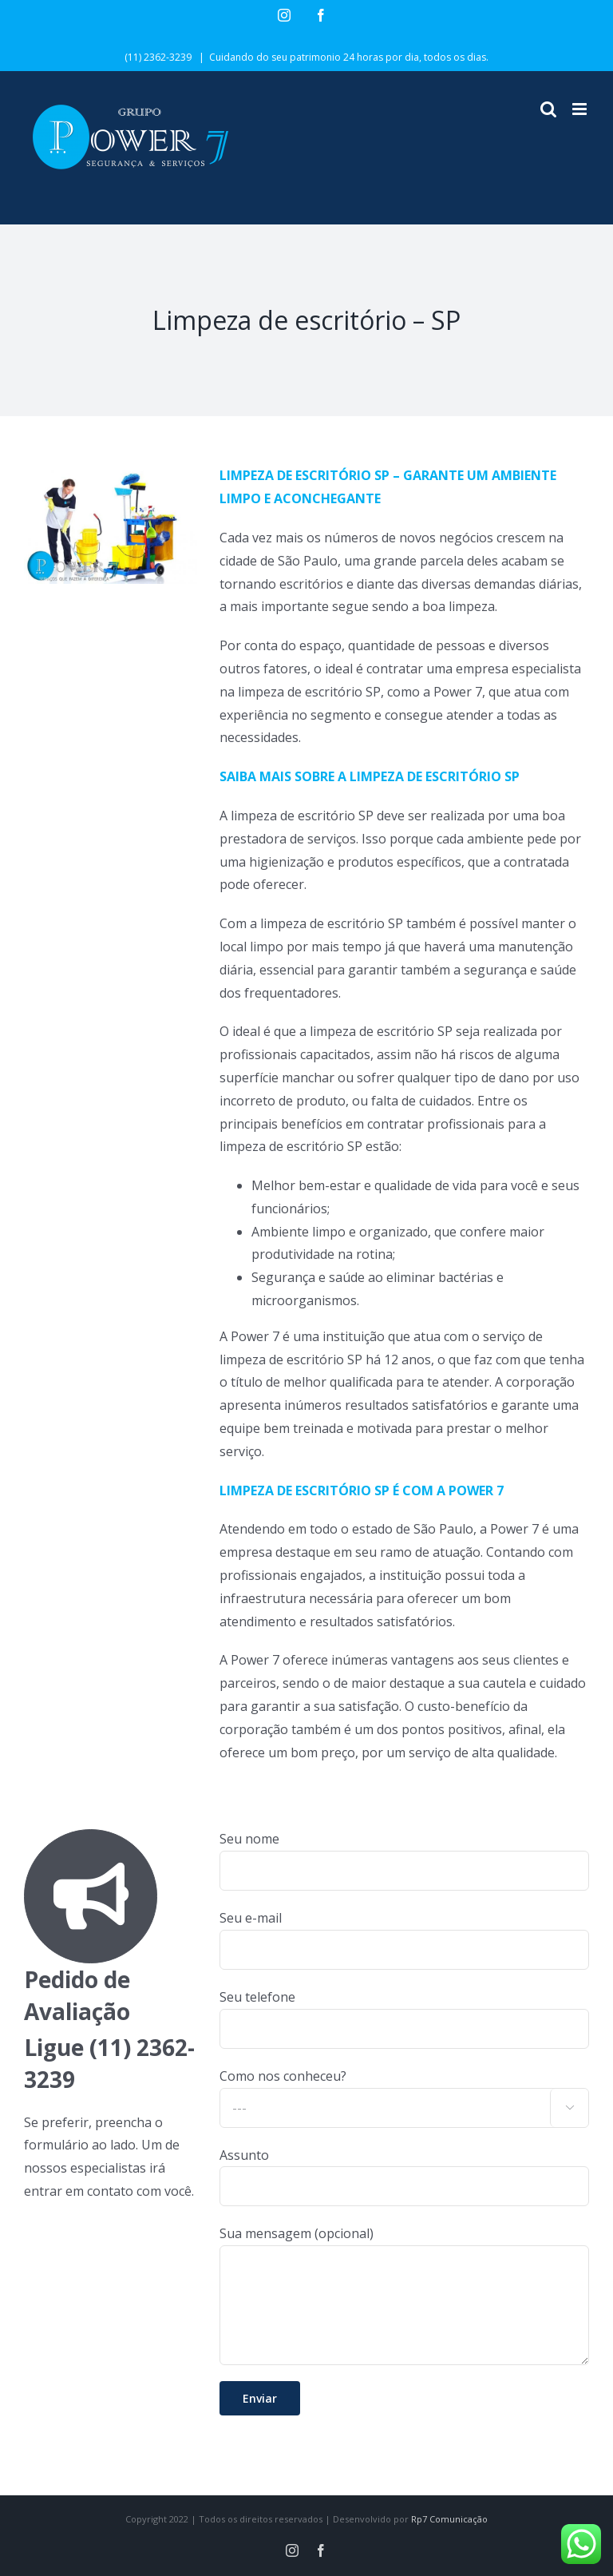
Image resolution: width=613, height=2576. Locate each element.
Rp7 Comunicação (449, 2519)
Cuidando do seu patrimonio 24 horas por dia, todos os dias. (348, 57)
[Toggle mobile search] (548, 109)
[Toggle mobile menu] (580, 109)
